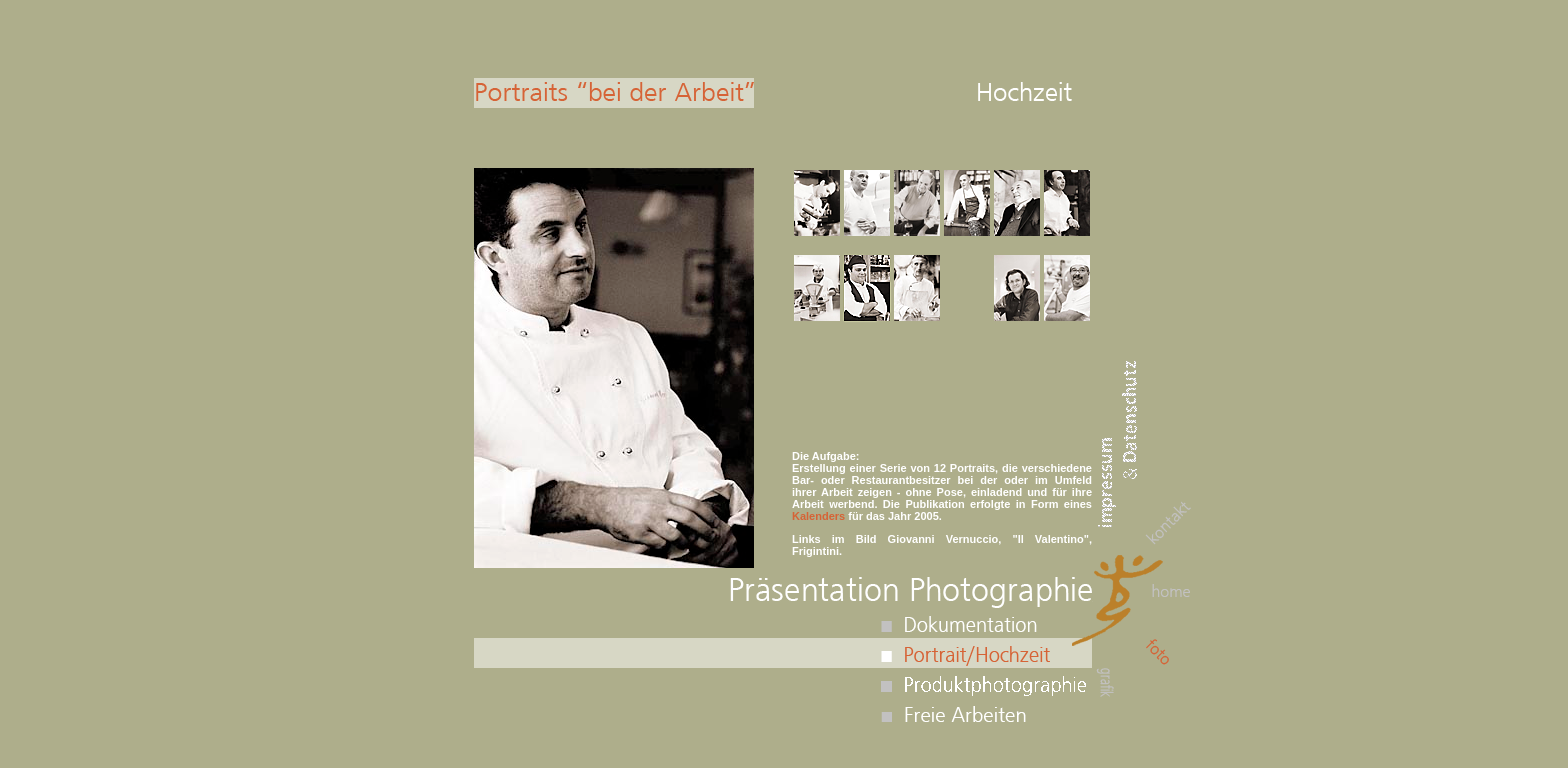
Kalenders (818, 516)
